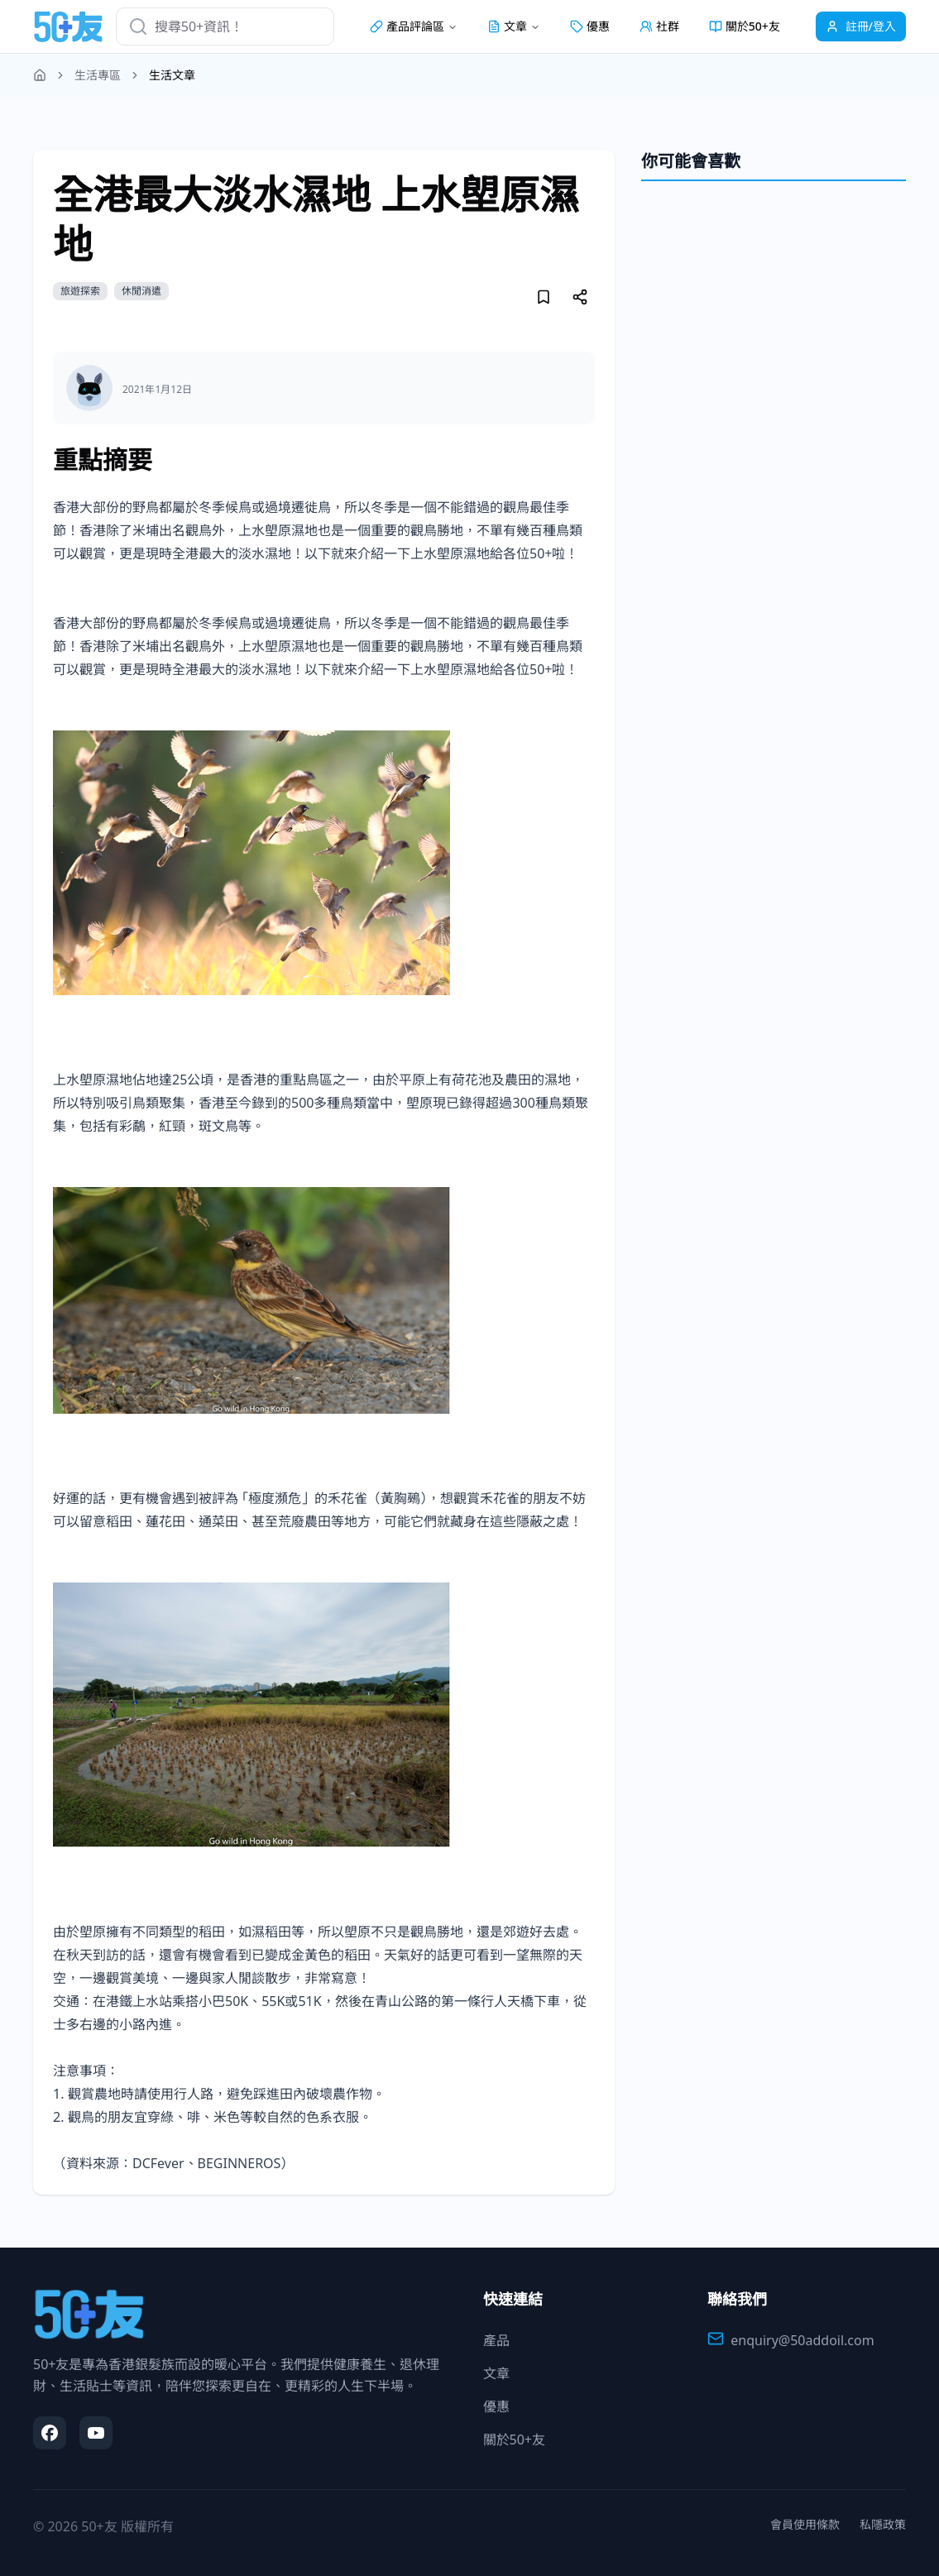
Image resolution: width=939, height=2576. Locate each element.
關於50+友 (744, 26)
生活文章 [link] (172, 75)
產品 (496, 2340)
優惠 (590, 26)
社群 (659, 26)
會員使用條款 (805, 2524)
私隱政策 (883, 2524)
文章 (496, 2373)
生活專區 (97, 75)
